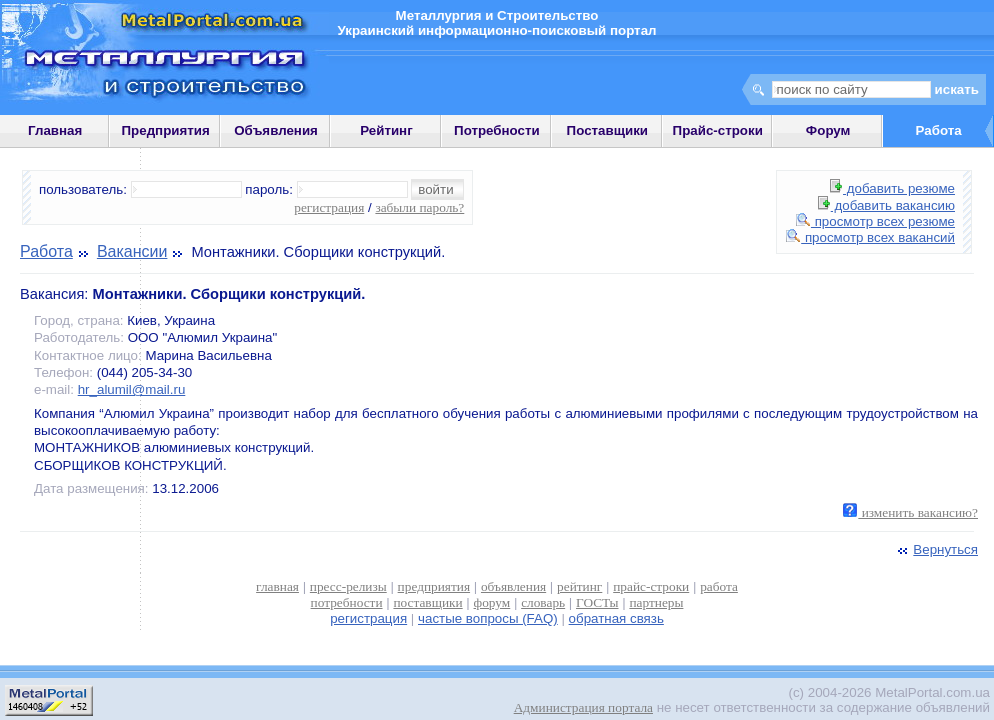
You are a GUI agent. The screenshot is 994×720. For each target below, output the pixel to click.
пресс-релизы (348, 586)
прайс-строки (651, 586)
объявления (513, 586)
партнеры (656, 602)
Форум (828, 130)
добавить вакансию (886, 205)
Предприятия (166, 130)
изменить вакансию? (910, 512)
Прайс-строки (718, 130)
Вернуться (936, 549)
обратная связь (616, 618)
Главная (55, 130)
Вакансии (132, 251)
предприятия (434, 586)
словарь (543, 602)
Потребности (497, 130)
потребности (347, 602)
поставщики (427, 602)
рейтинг (579, 586)
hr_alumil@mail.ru (132, 389)
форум (492, 602)
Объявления (276, 130)
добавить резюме (892, 188)
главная (277, 586)
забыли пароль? (419, 207)
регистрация (329, 207)
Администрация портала (583, 707)
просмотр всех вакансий (870, 237)
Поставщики (607, 130)
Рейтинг (386, 130)
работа (719, 586)
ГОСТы (597, 602)
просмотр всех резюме (875, 221)
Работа (46, 251)
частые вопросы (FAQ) (488, 618)
